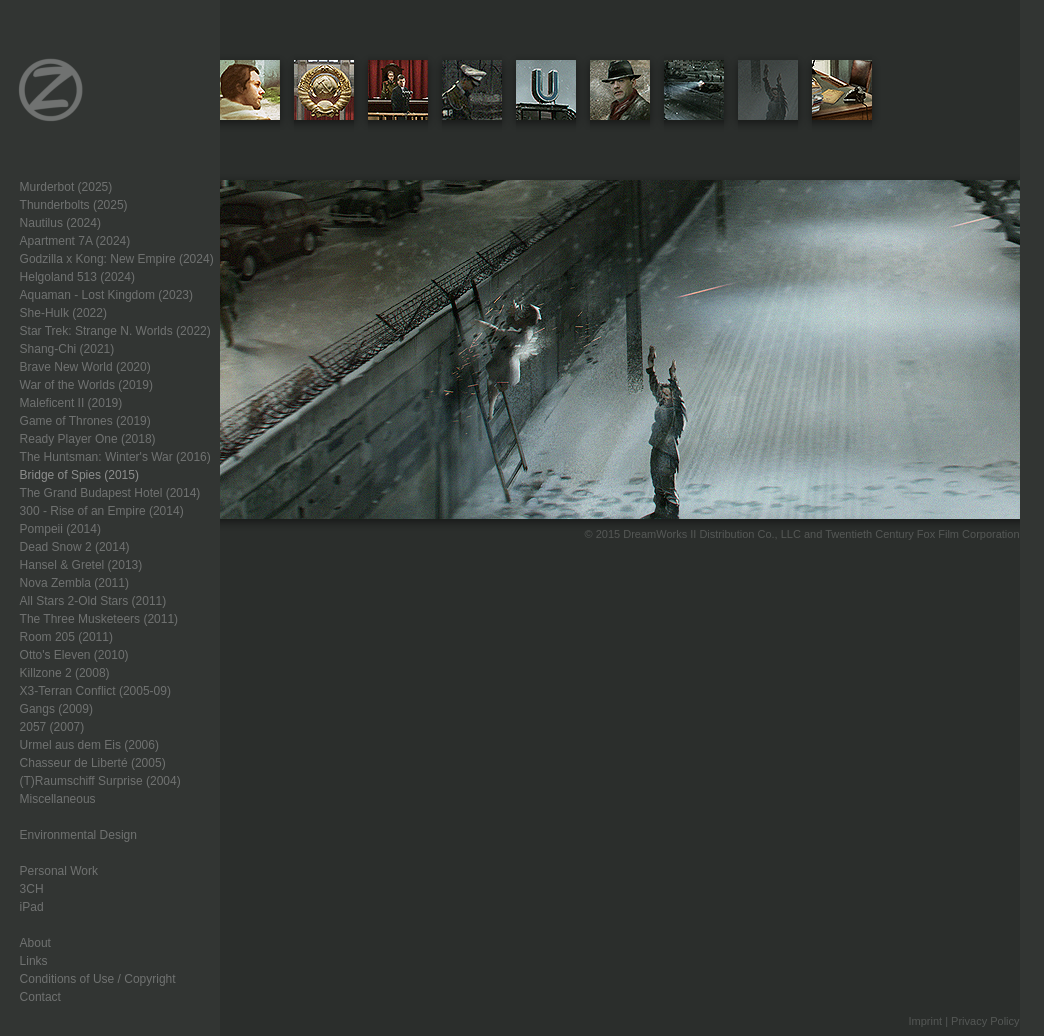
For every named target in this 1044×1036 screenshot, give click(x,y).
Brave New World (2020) (85, 367)
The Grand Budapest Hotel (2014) (110, 493)
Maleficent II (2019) (71, 403)
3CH (32, 889)
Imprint (925, 1021)
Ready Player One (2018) (88, 439)
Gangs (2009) (56, 709)
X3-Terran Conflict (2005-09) (95, 691)
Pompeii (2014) (60, 529)
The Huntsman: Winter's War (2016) (115, 457)
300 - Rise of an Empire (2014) (102, 511)
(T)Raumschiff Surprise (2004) (100, 781)
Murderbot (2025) (66, 187)
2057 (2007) (52, 727)
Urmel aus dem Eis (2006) (89, 745)
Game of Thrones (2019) (85, 421)
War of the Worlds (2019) (86, 385)
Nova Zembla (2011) (74, 583)
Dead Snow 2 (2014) (75, 547)
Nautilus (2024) (60, 223)
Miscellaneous (58, 799)
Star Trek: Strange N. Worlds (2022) (115, 331)
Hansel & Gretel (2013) (81, 565)
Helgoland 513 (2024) (77, 277)
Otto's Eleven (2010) (74, 655)
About (35, 943)
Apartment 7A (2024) (75, 241)
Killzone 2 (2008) (65, 673)
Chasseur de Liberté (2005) (93, 763)
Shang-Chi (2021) (67, 349)
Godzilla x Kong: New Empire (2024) (117, 259)
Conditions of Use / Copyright (98, 979)
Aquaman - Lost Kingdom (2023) (106, 295)
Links (34, 961)
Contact (40, 997)
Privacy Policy (985, 1021)
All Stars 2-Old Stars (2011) (93, 601)
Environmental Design (78, 835)
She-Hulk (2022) (63, 313)
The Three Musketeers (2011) (99, 619)
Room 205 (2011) (66, 637)
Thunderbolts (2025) (74, 205)
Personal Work (59, 871)
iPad (32, 907)
